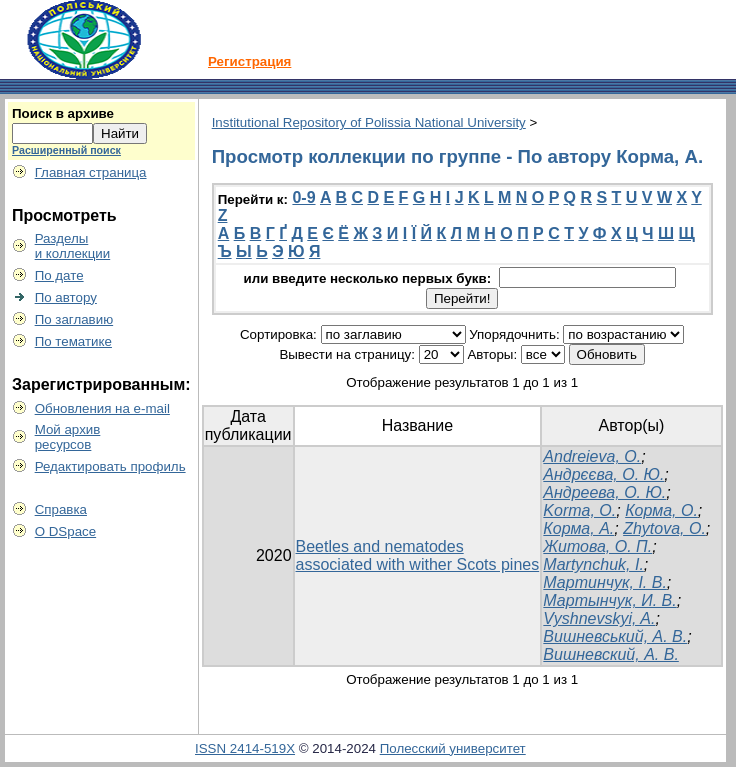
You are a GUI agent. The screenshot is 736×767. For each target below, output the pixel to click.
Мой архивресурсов (68, 437)
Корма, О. (661, 510)
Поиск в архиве (63, 113)
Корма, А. (578, 528)
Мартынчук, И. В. (609, 600)
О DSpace (66, 531)
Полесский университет (453, 748)
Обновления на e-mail (102, 408)
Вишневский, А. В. (610, 654)
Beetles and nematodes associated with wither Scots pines (418, 555)
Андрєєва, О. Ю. (603, 474)
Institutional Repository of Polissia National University (369, 122)
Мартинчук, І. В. (605, 582)
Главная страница (91, 172)
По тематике (73, 341)
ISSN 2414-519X (245, 748)
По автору (66, 297)
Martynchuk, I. (593, 564)
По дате (59, 275)
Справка (61, 509)
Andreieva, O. (592, 456)
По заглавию (74, 319)
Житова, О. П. (597, 546)
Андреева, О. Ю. (604, 492)
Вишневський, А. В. (615, 636)
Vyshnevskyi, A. (599, 618)
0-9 (303, 197)
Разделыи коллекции (73, 246)
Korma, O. (579, 510)
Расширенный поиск (66, 150)
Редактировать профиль (110, 466)
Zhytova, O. (664, 528)
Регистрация (249, 61)
